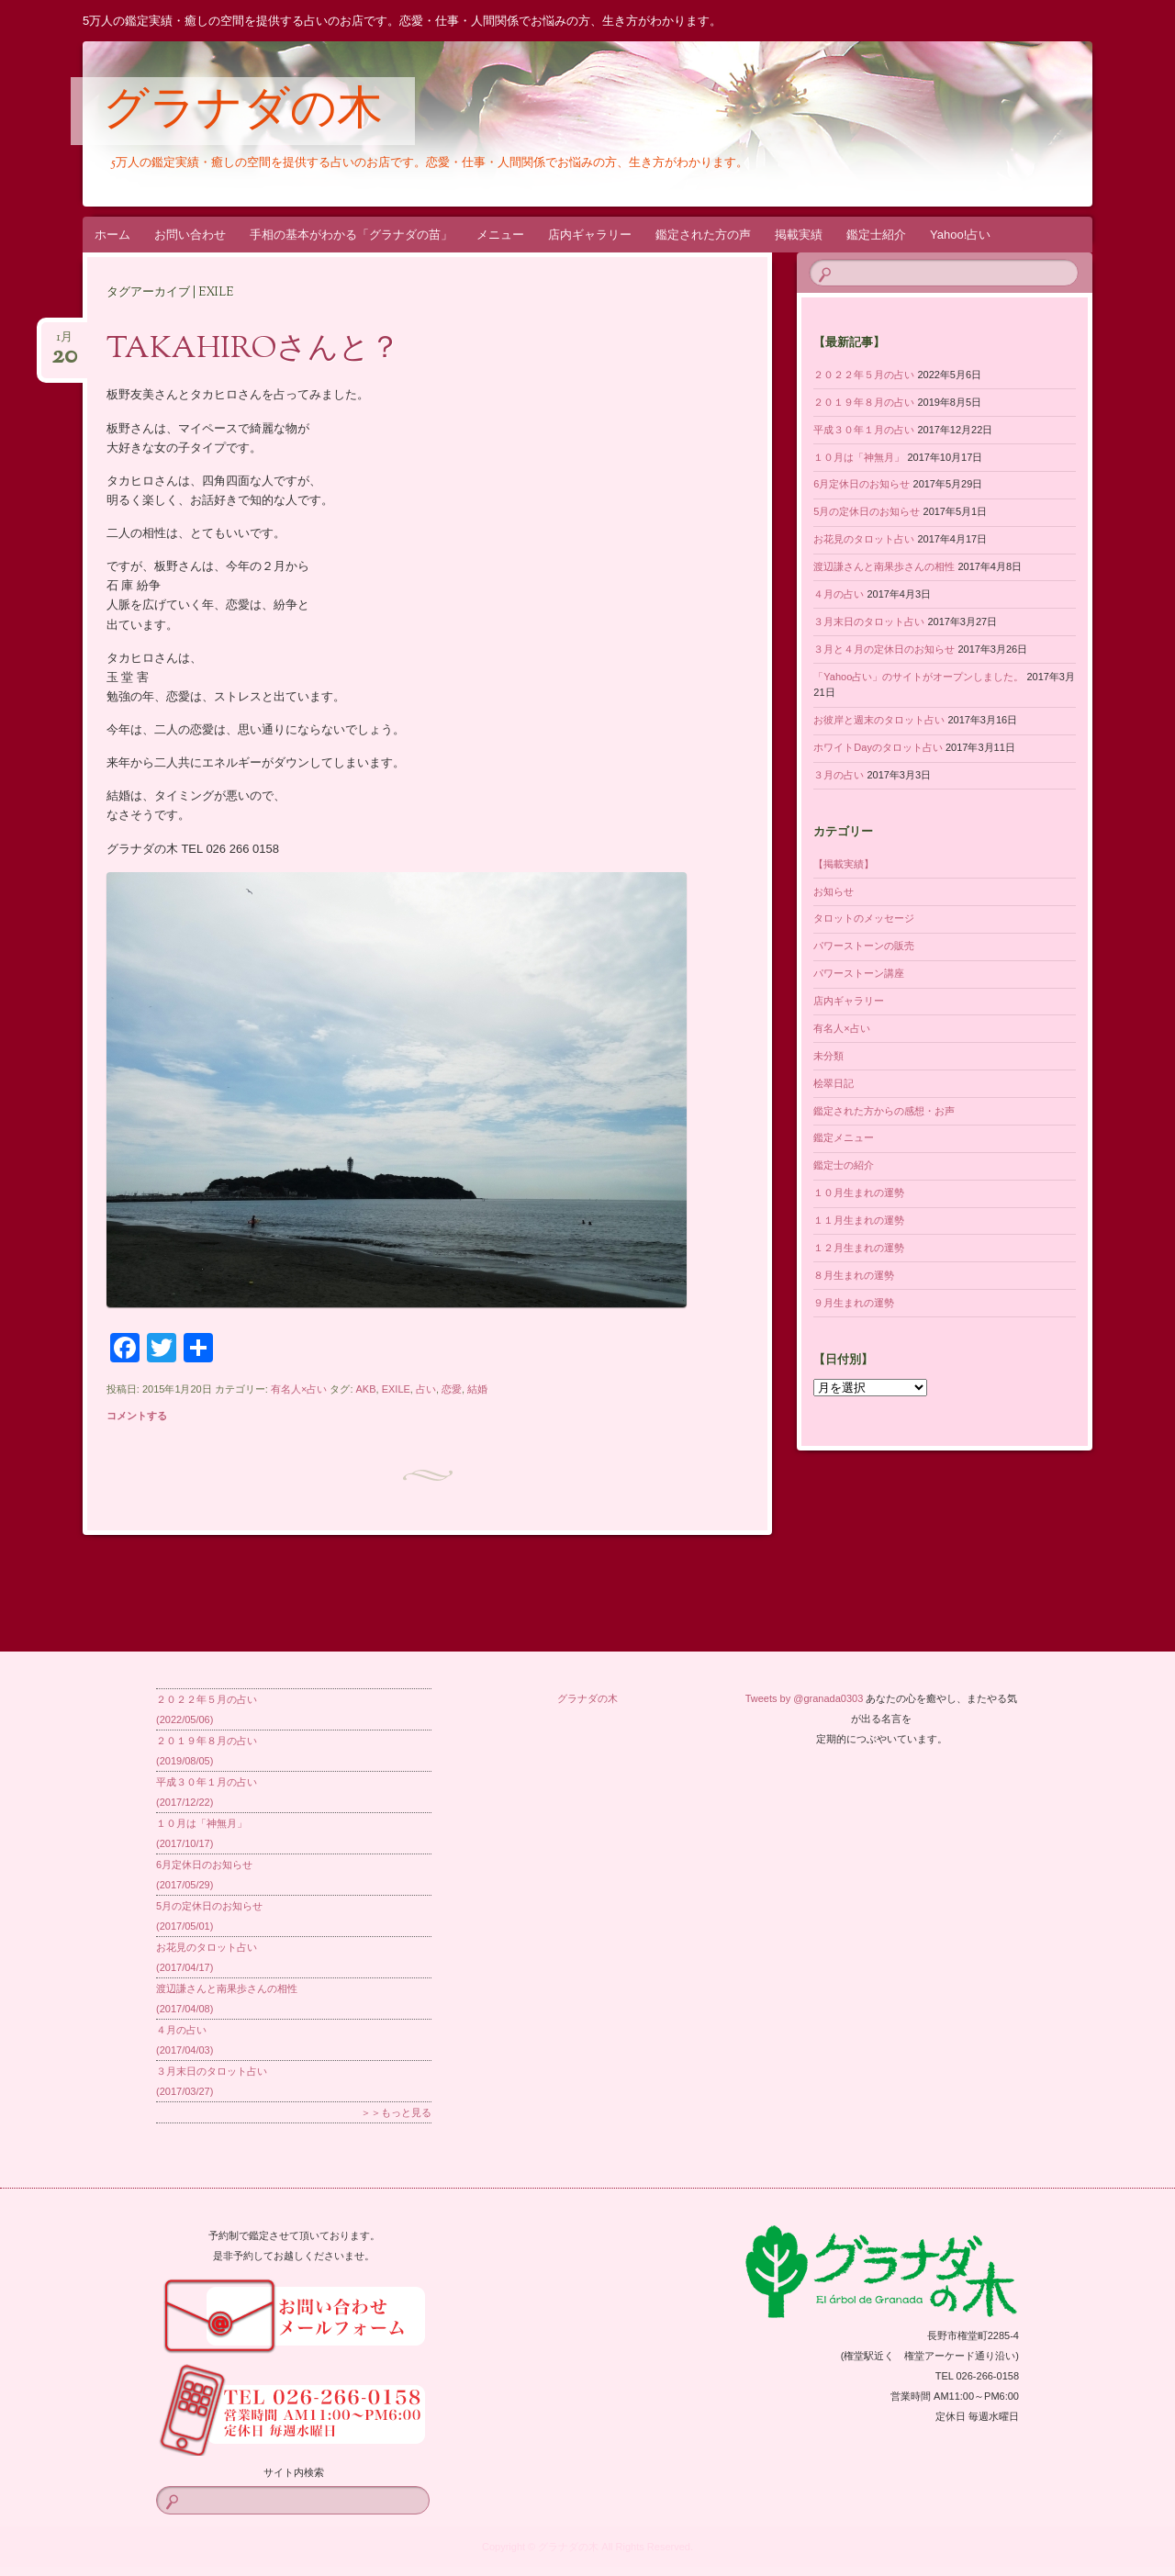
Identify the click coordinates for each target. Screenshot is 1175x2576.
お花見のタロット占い (863, 538)
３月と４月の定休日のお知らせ (884, 649)
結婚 (477, 1388)
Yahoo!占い (960, 234)
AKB (366, 1388)
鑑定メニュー (843, 1137)
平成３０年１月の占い (863, 429)
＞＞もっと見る (396, 2112)
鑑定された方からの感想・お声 (884, 1110)
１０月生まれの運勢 (858, 1192)
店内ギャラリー (590, 234)
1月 (64, 343)
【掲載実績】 (843, 863)
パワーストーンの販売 (863, 945)
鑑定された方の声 (703, 234)
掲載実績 (798, 234)
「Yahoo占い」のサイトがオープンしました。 (918, 676)
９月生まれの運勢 (853, 1302)
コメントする (136, 1415)
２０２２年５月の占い (863, 374)
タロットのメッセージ (863, 918)
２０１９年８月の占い (863, 402)
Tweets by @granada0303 (804, 1698)
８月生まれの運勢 (853, 1275)
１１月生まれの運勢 (858, 1220)
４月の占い (838, 593)
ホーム (112, 234)
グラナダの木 (243, 112)
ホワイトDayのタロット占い (878, 747)
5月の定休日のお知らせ (866, 511)
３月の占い (838, 774)
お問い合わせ (190, 234)
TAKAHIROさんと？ (253, 350)
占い (426, 1388)
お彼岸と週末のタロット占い (879, 719)
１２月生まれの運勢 (858, 1247)
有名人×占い (299, 1388)
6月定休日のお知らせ (861, 483)
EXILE (396, 1388)
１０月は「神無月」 (858, 457)
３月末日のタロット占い (868, 621)
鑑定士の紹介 (843, 1164)
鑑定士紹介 (876, 234)
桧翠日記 (833, 1083)
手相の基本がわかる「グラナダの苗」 (351, 234)
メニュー (500, 234)
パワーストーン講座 (858, 973)
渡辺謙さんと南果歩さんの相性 (884, 566)
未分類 (828, 1055)
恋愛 (452, 1388)
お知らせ (833, 891)
